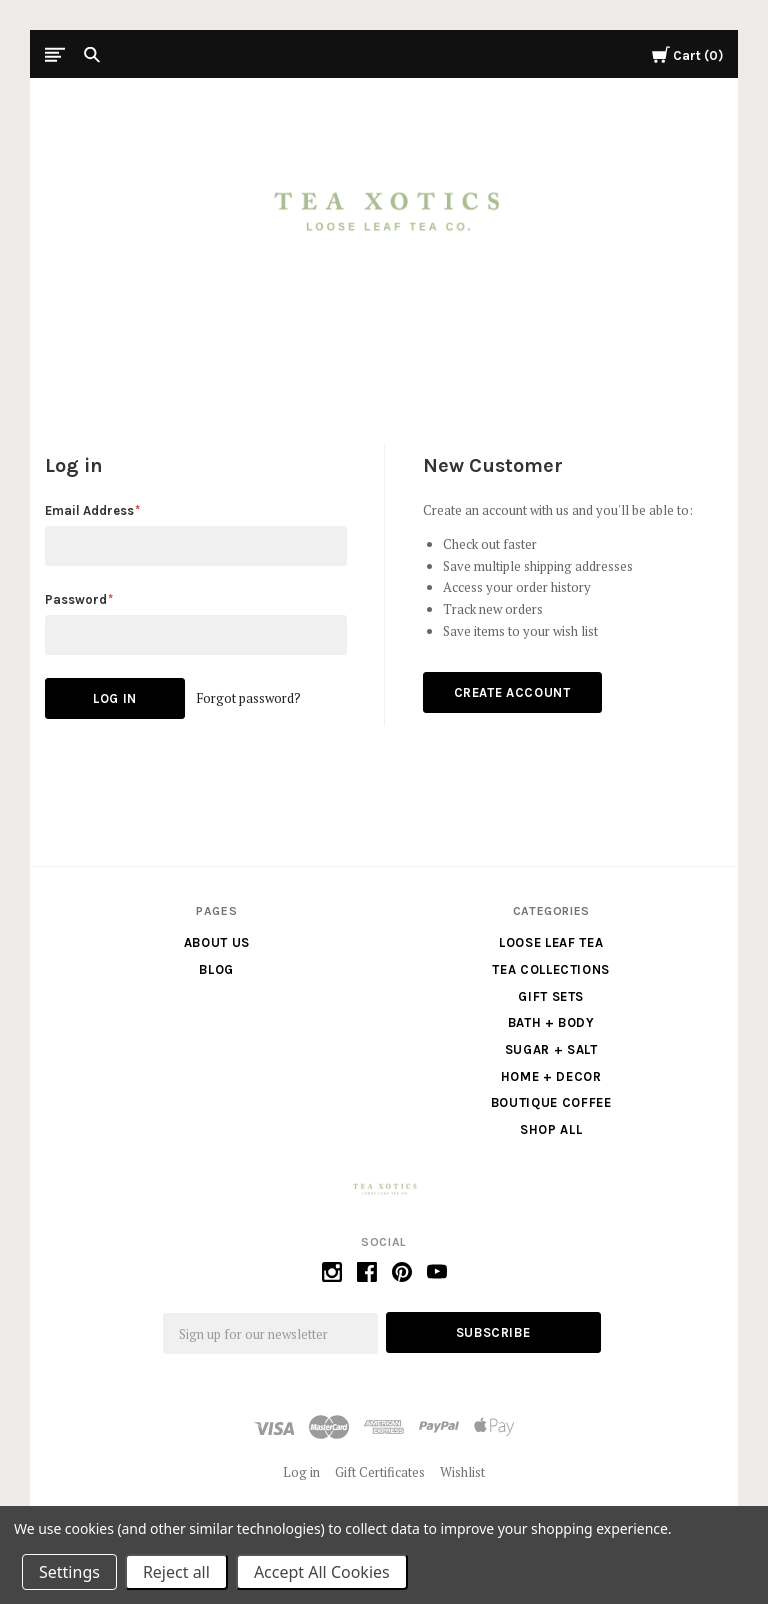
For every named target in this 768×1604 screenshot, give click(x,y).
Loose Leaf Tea (551, 942)
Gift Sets (551, 996)
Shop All (551, 1129)
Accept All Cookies (322, 1572)
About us (217, 942)
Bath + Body (551, 1022)
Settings (69, 1572)
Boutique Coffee (551, 1102)
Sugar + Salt (551, 1049)
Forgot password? (248, 698)
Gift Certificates (380, 1470)
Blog (216, 969)
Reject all (176, 1572)
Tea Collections (551, 969)
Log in (301, 1470)
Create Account (512, 692)
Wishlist (462, 1470)
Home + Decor (551, 1076)
